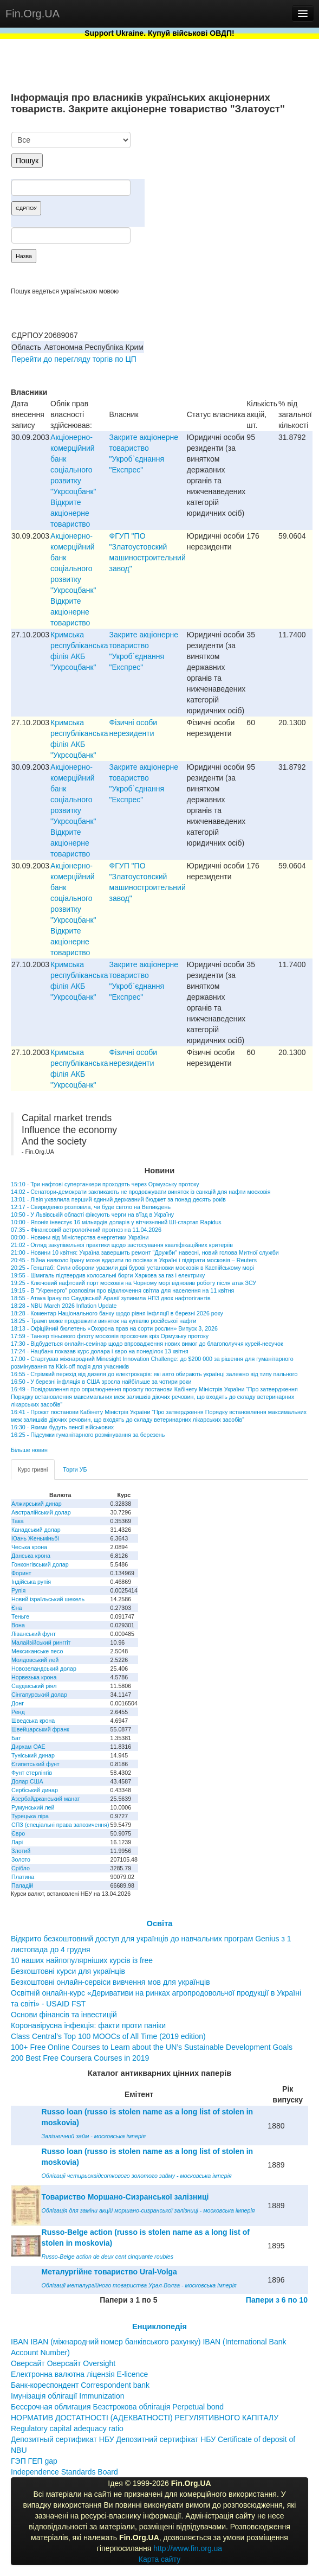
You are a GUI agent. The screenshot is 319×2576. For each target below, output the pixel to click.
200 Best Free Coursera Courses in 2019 (80, 2058)
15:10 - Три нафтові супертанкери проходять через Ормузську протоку (105, 1184)
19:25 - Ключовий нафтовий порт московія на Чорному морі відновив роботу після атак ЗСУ (133, 1283)
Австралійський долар (41, 1512)
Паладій (22, 1885)
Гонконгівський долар (40, 1564)
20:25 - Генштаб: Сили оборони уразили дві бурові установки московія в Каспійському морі (132, 1267)
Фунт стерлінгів (31, 1772)
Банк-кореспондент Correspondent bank (80, 2385)
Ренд (18, 1712)
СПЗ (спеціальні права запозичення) (60, 1824)
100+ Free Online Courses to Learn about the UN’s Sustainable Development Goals (151, 2047)
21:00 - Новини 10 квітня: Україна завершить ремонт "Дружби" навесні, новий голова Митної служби (145, 1252)
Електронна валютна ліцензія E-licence (79, 2374)
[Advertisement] (227, 188)
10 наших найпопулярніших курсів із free (82, 1960)
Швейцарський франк (40, 1729)
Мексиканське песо (37, 1651)
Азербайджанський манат (45, 1798)
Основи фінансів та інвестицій (64, 2014)
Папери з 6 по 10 (277, 2300)
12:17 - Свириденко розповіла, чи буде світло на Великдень (91, 1207)
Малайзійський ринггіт (40, 1642)
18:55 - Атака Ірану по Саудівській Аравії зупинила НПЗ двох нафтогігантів (111, 1298)
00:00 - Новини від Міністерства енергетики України (79, 1237)
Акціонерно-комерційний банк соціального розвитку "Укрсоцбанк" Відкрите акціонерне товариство (73, 480)
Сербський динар (34, 1790)
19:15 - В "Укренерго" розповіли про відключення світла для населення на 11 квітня (122, 1290)
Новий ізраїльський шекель (47, 1599)
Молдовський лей (34, 1660)
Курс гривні (33, 1469)
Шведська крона (33, 1720)
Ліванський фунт (33, 1634)
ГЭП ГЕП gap (34, 2461)
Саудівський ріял (33, 1686)
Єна (16, 1608)
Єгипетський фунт (35, 1764)
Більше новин (29, 1450)
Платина (22, 1877)
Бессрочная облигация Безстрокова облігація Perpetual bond (117, 2406)
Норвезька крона (33, 1677)
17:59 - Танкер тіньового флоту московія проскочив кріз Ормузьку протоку (110, 1336)
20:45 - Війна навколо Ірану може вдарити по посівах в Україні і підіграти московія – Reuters (134, 1260)
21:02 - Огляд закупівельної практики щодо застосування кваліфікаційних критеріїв (122, 1245)
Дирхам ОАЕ (28, 1746)
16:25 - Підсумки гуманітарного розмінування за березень (88, 1434)
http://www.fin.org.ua (187, 2548)
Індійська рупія (31, 1581)
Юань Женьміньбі (35, 1538)
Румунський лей (32, 1807)
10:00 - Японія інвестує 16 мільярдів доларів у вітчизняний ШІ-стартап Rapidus (116, 1222)
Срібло (20, 1868)
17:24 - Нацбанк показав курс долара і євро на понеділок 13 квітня (99, 1351)
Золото (20, 1859)
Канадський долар (36, 1529)
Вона (18, 1625)
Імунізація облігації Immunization (68, 2396)
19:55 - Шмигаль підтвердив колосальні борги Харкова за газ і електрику (108, 1275)
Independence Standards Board (64, 2472)
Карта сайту (160, 2559)
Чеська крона (29, 1547)
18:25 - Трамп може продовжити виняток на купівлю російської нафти (103, 1321)
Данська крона (30, 1555)
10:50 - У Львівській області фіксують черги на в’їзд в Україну (92, 1214)
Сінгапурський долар (39, 1694)
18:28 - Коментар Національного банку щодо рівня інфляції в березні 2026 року (117, 1313)
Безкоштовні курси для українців (68, 1971)
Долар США (27, 1781)
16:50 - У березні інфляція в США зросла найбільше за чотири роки (101, 1381)
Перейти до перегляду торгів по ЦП (73, 359)
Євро (18, 1833)
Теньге (20, 1616)
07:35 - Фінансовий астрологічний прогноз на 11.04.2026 (86, 1229)
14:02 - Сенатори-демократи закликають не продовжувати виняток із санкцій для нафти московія (140, 1191)
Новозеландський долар (43, 1668)
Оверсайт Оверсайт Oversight (63, 2363)
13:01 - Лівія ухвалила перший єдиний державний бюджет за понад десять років (118, 1199)
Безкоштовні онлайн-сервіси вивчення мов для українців (110, 1982)
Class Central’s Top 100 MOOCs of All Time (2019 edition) (108, 2036)
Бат (16, 1738)
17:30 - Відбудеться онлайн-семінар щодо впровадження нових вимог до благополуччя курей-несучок (147, 1343)
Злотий (20, 1851)
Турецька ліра (30, 1816)
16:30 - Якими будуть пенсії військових (62, 1427)
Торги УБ (75, 1469)
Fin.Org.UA (32, 14)
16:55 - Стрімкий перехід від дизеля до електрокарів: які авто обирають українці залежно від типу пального (154, 1374)
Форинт (21, 1573)
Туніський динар (33, 1755)
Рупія (18, 1590)
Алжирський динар (36, 1503)
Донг (17, 1703)
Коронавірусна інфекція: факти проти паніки (88, 2025)
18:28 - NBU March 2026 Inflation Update (63, 1305)
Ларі (17, 1842)
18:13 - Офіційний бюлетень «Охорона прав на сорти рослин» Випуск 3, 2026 (114, 1328)
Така (17, 1521)
